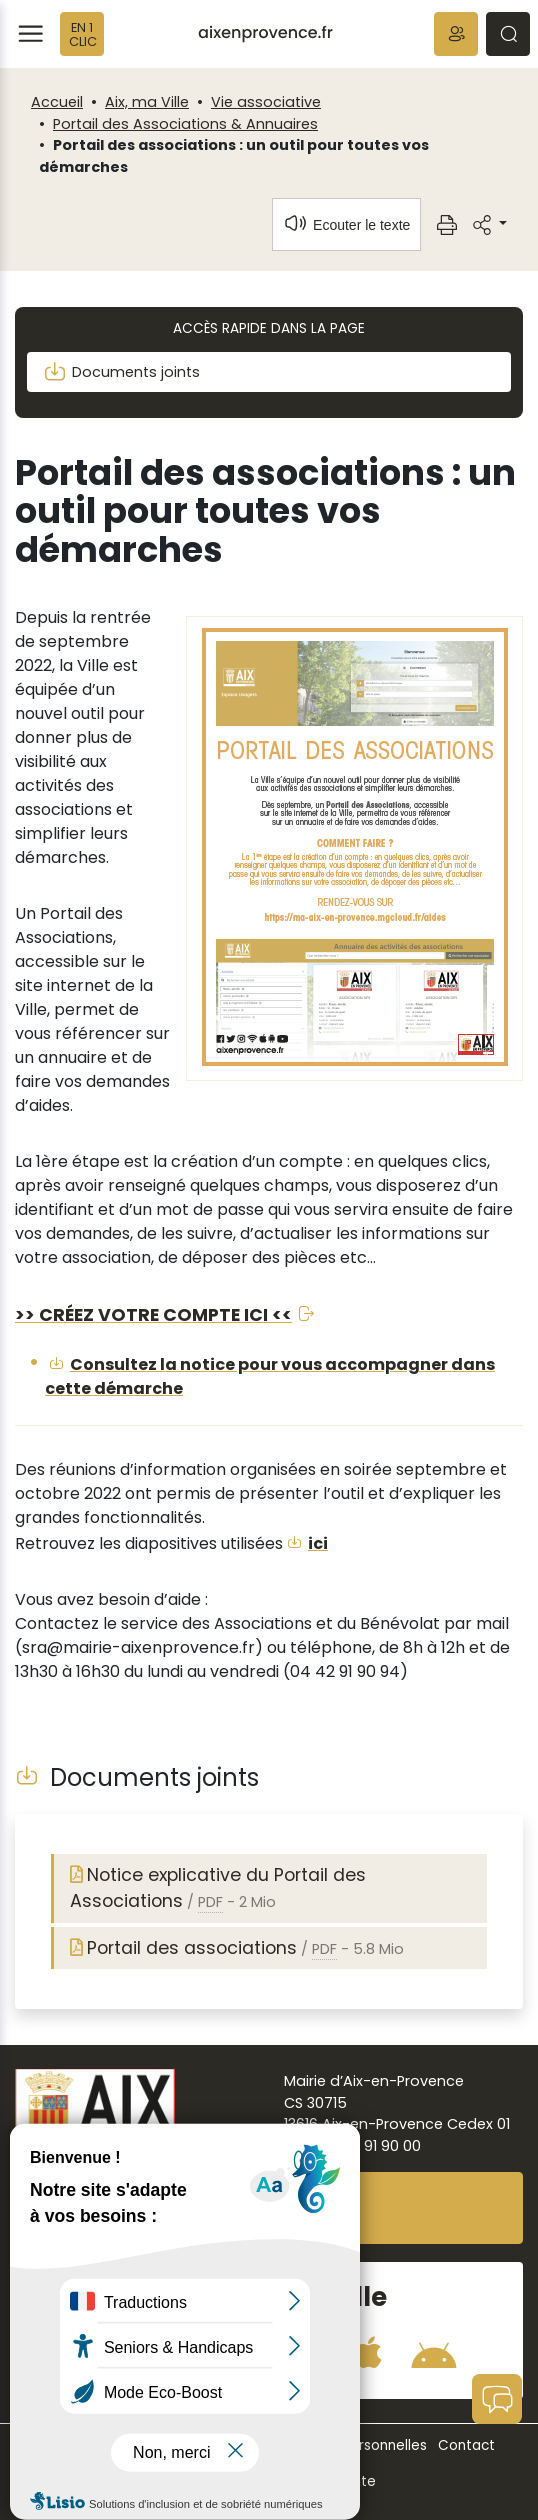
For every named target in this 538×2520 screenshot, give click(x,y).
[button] (456, 34)
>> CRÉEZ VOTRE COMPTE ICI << (153, 1315)
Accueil (57, 102)
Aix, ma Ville (147, 102)
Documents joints (121, 372)
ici (318, 1543)
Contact (466, 2445)
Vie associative (266, 102)
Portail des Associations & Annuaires (185, 124)
